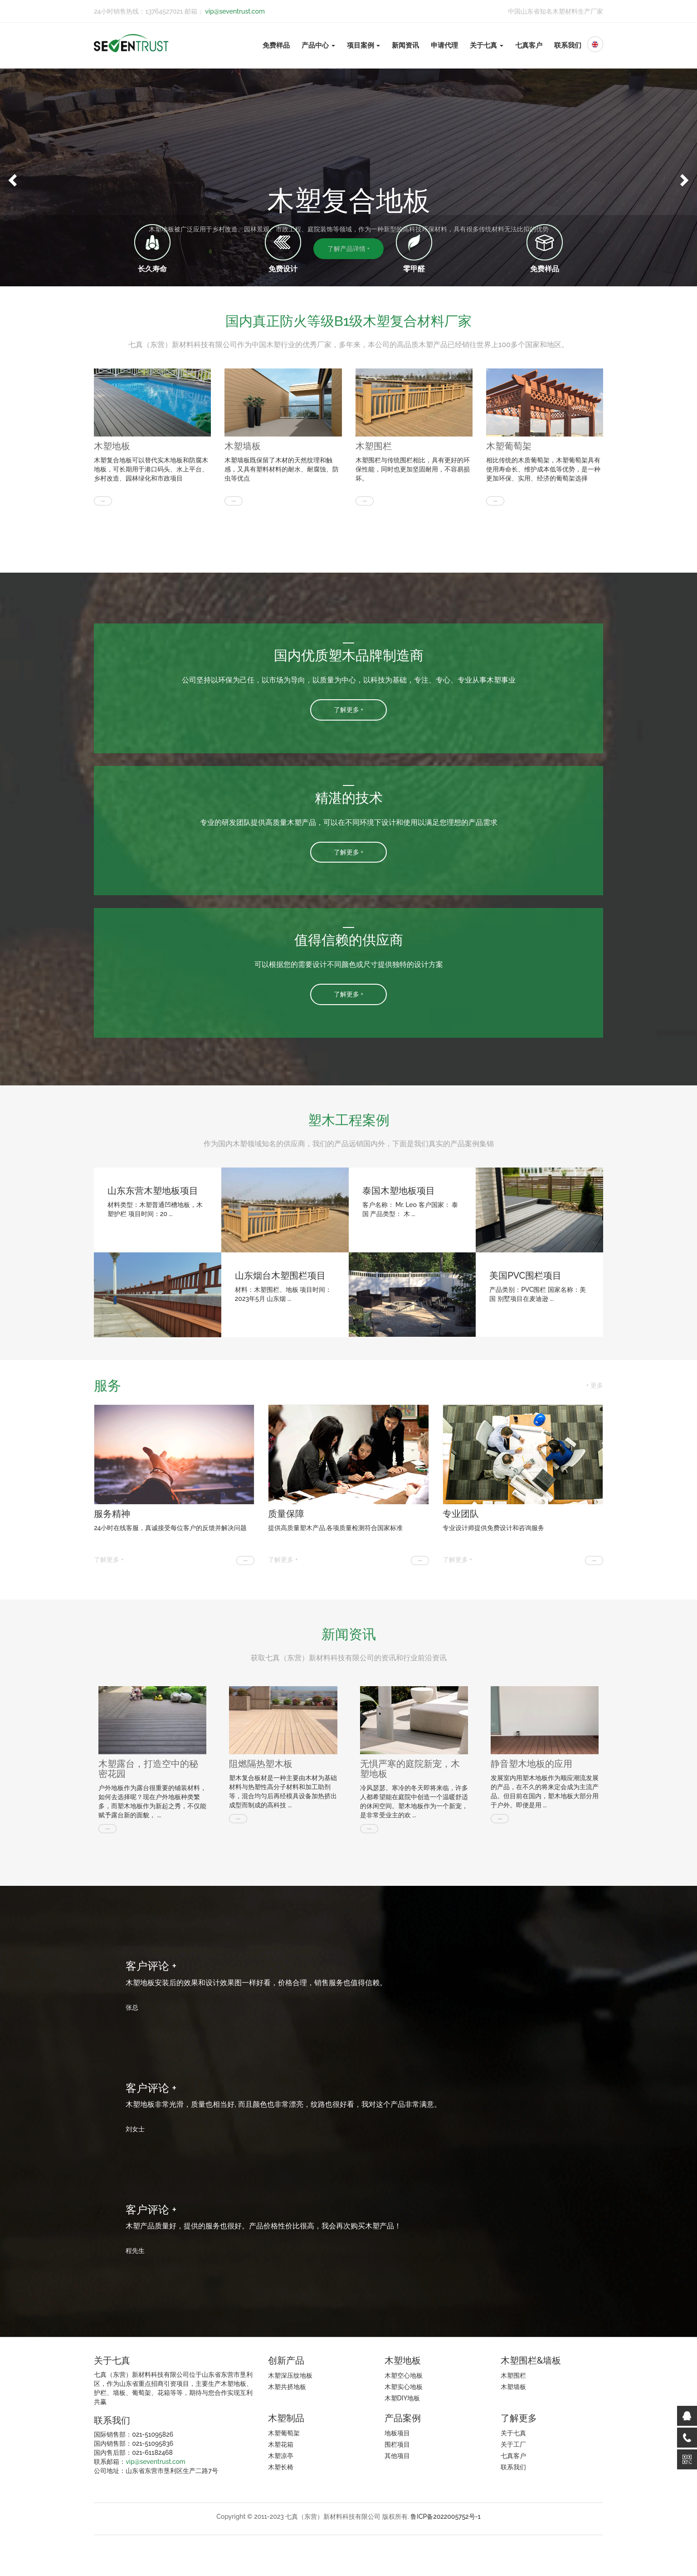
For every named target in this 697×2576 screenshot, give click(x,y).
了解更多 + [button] (348, 709)
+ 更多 (594, 1385)
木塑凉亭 (280, 2455)
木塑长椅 (280, 2467)
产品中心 (318, 45)
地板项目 (397, 2433)
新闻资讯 (405, 45)
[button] (11, 177)
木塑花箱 (280, 2444)
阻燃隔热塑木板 (260, 1763)
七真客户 (528, 45)
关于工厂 (513, 2444)
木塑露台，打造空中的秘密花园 (148, 1768)
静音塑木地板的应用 (531, 1763)
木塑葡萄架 (508, 446)
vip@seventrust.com (234, 11)
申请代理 (444, 45)
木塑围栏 (374, 446)
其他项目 (397, 2455)
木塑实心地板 (404, 2386)
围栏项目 (397, 2444)
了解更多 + (108, 1559)
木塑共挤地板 (287, 2386)
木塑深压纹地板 (290, 2375)
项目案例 (363, 45)
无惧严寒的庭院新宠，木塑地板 (410, 1768)
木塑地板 (112, 446)
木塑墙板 (242, 446)
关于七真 (486, 45)
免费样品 (276, 45)
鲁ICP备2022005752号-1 (445, 2516)
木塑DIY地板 (402, 2398)
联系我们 (567, 45)
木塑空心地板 (404, 2375)
